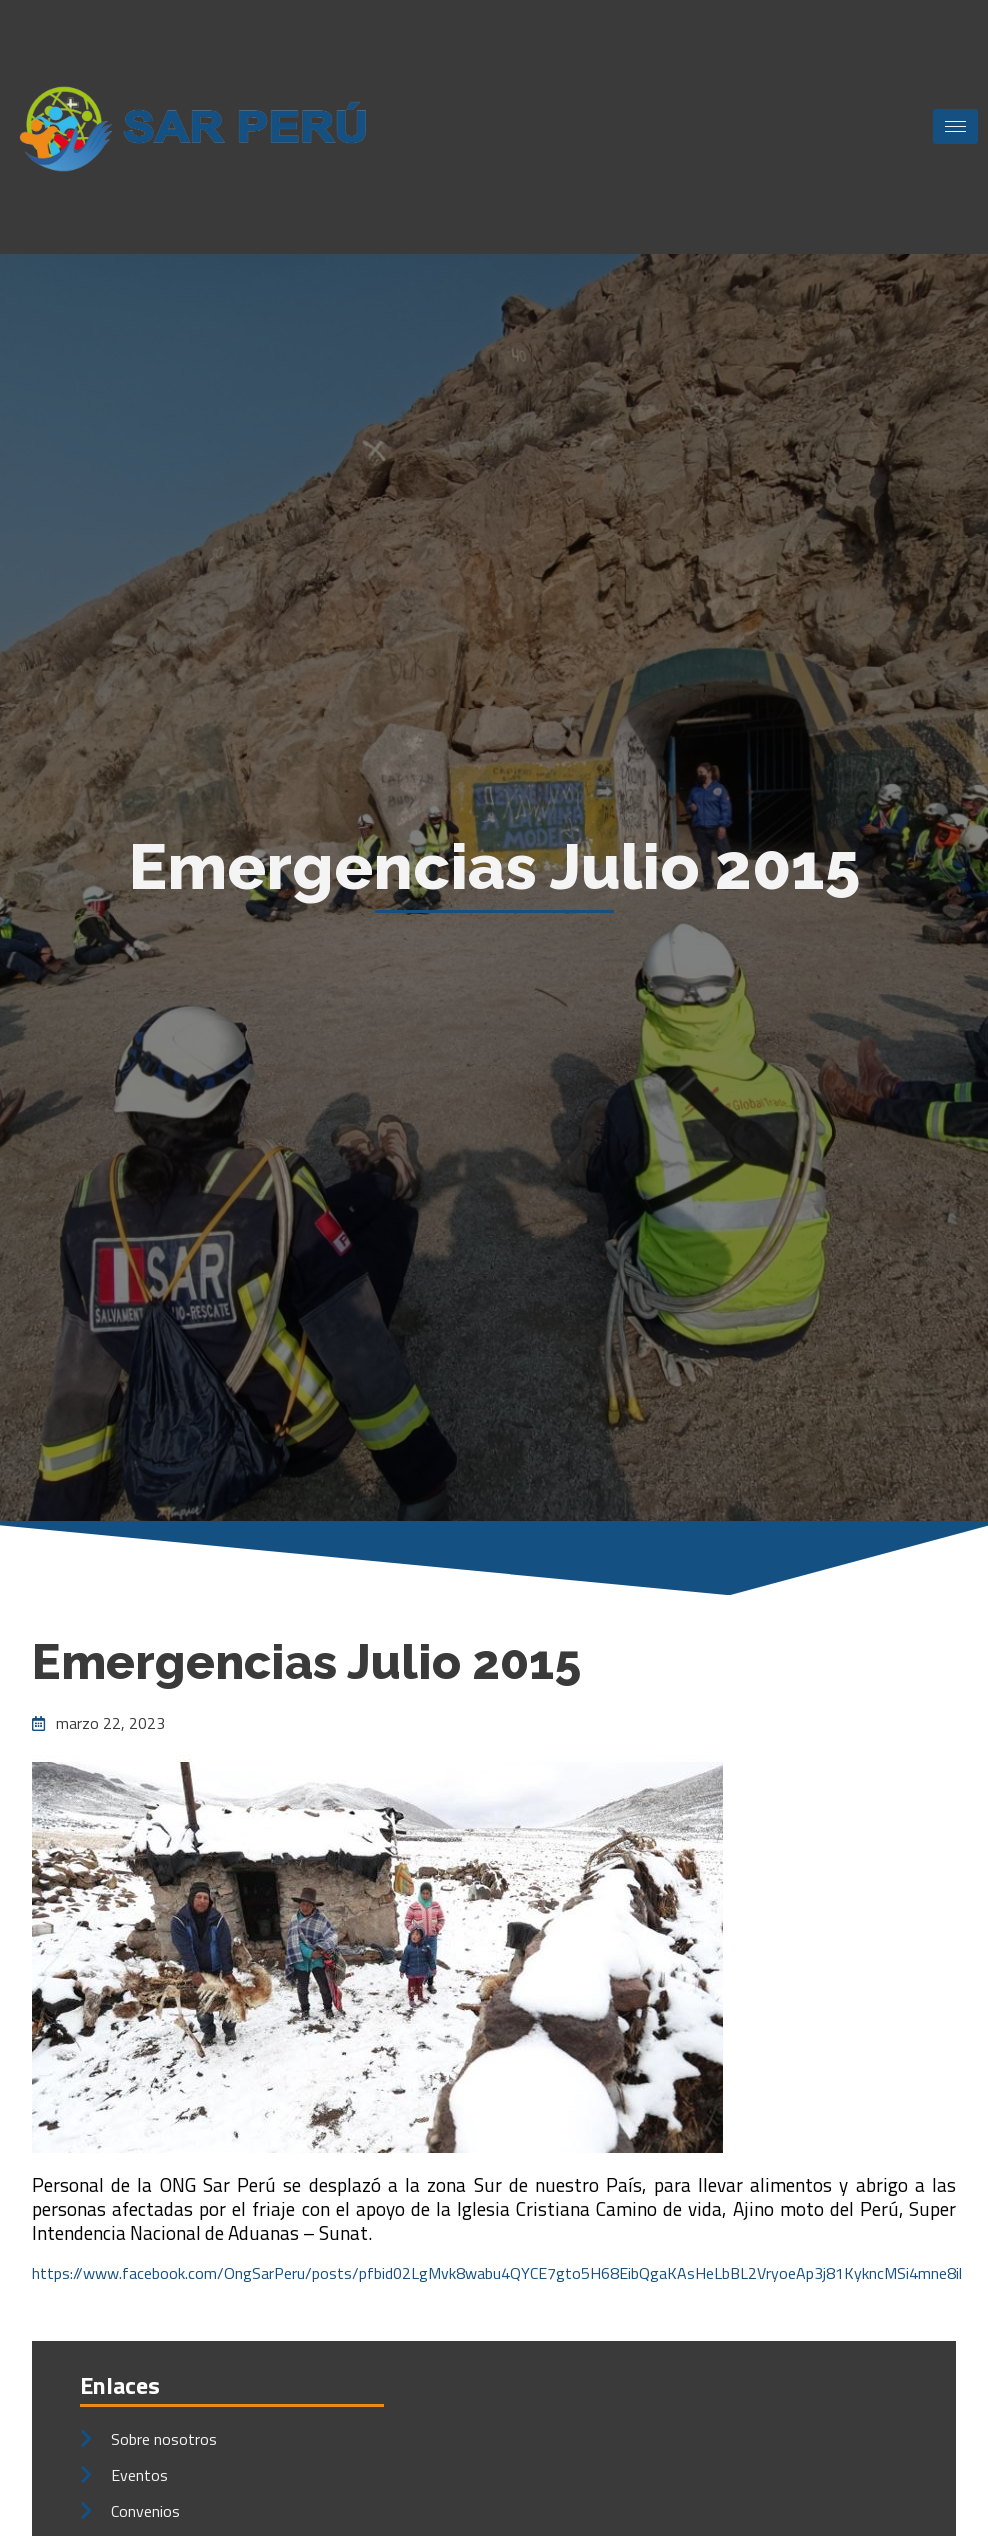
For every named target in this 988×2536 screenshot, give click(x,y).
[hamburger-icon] (955, 126)
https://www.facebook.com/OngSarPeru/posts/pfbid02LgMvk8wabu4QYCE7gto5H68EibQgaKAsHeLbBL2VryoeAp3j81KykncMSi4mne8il (497, 2273)
